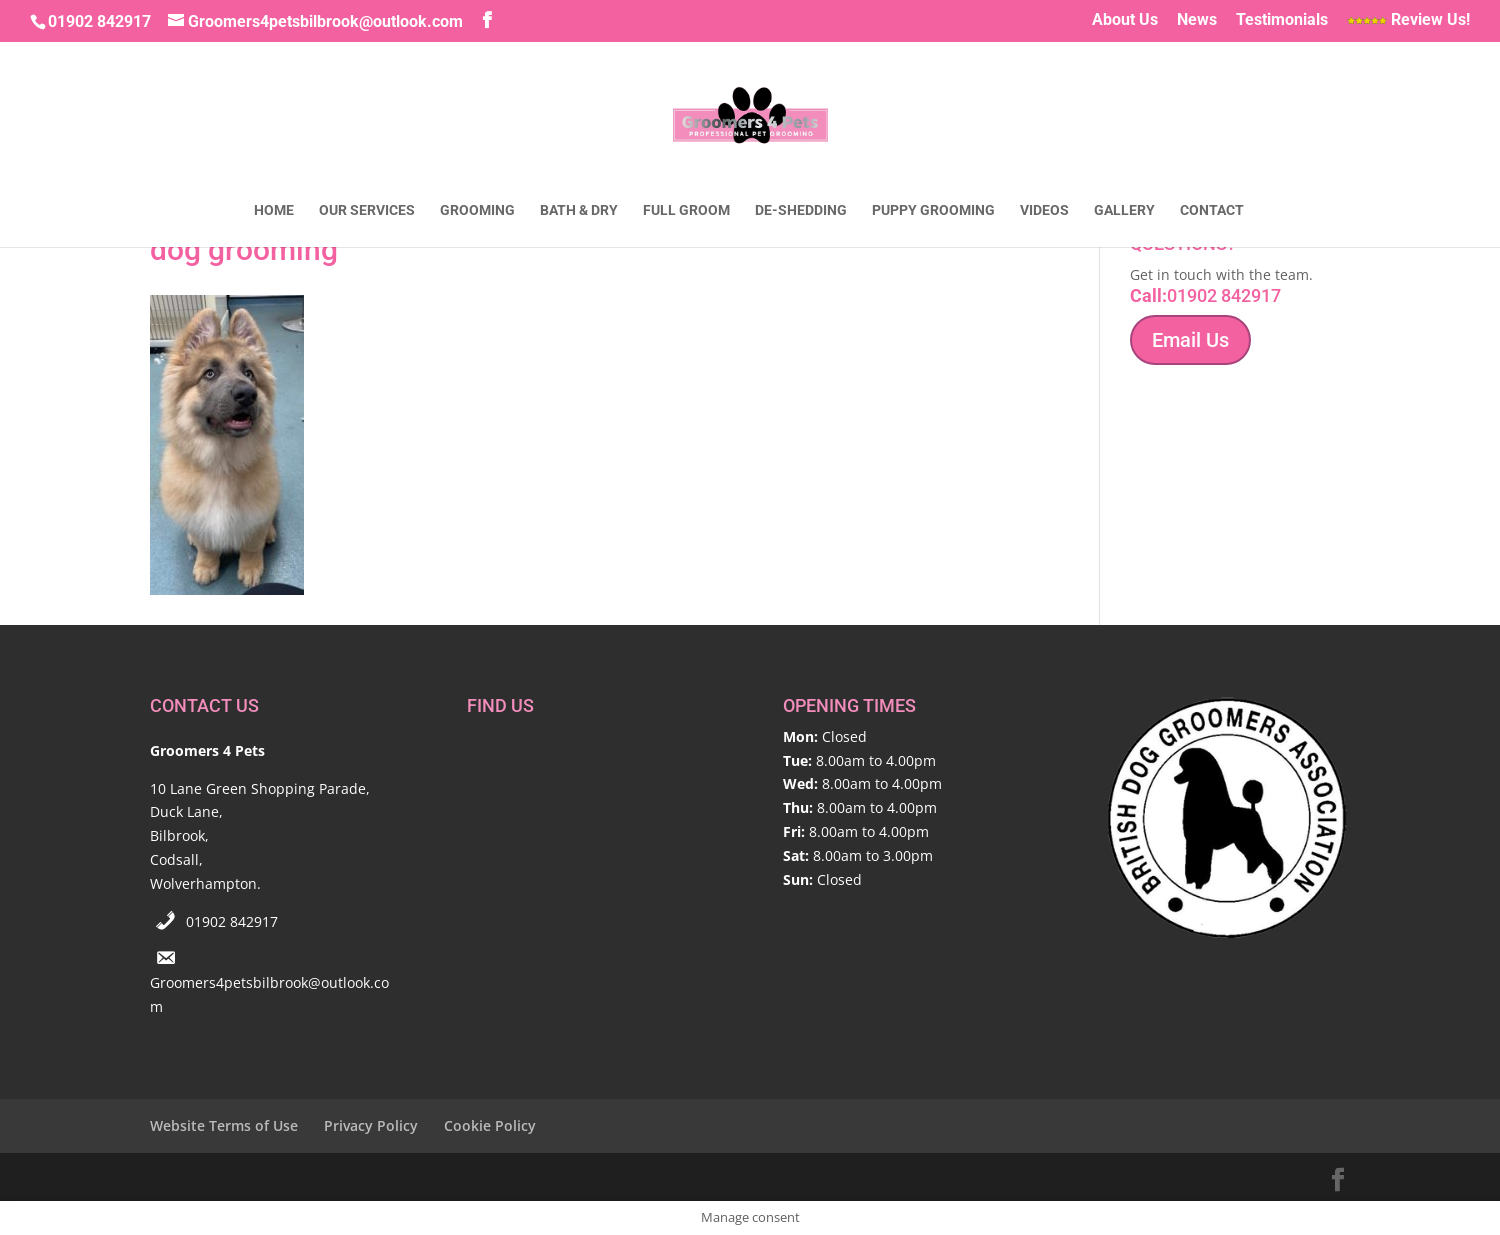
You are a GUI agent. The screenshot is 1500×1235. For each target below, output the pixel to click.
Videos (1044, 210)
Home (274, 210)
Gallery (1124, 210)
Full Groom (686, 210)
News (1197, 20)
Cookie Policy (490, 1125)
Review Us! (1408, 20)
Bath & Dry (579, 210)
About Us (1125, 20)
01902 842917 (232, 921)
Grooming (477, 210)
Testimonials (1282, 20)
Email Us (1190, 340)
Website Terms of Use (224, 1125)
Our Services (367, 210)
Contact (1212, 210)
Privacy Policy (371, 1125)
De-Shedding (801, 210)
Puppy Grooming (933, 210)
